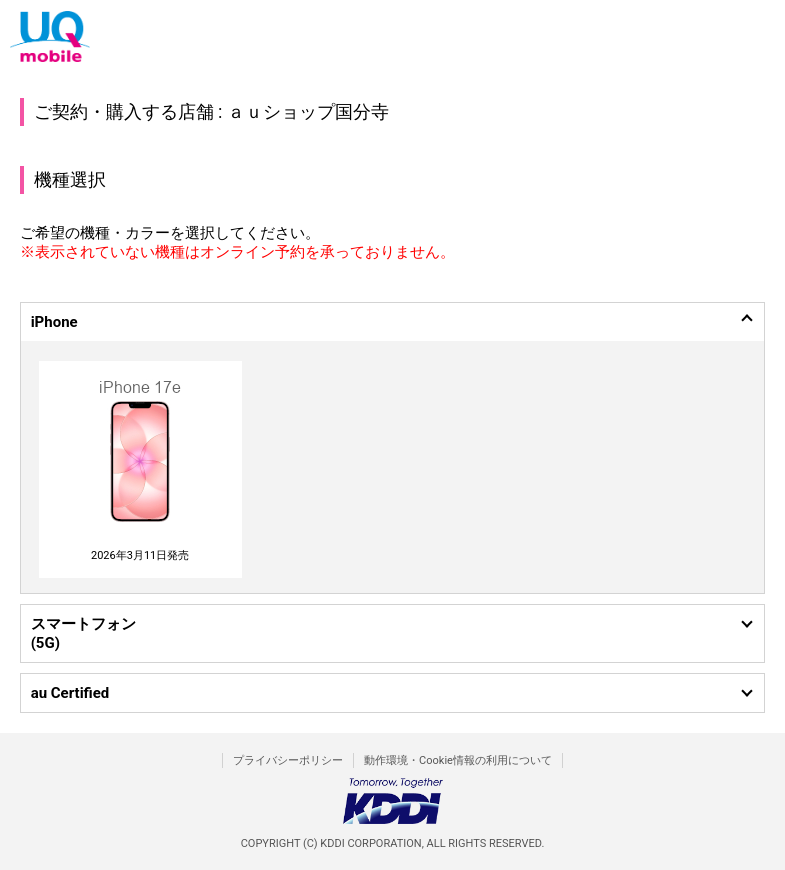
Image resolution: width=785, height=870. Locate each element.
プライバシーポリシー (288, 760)
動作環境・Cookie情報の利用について (458, 760)
